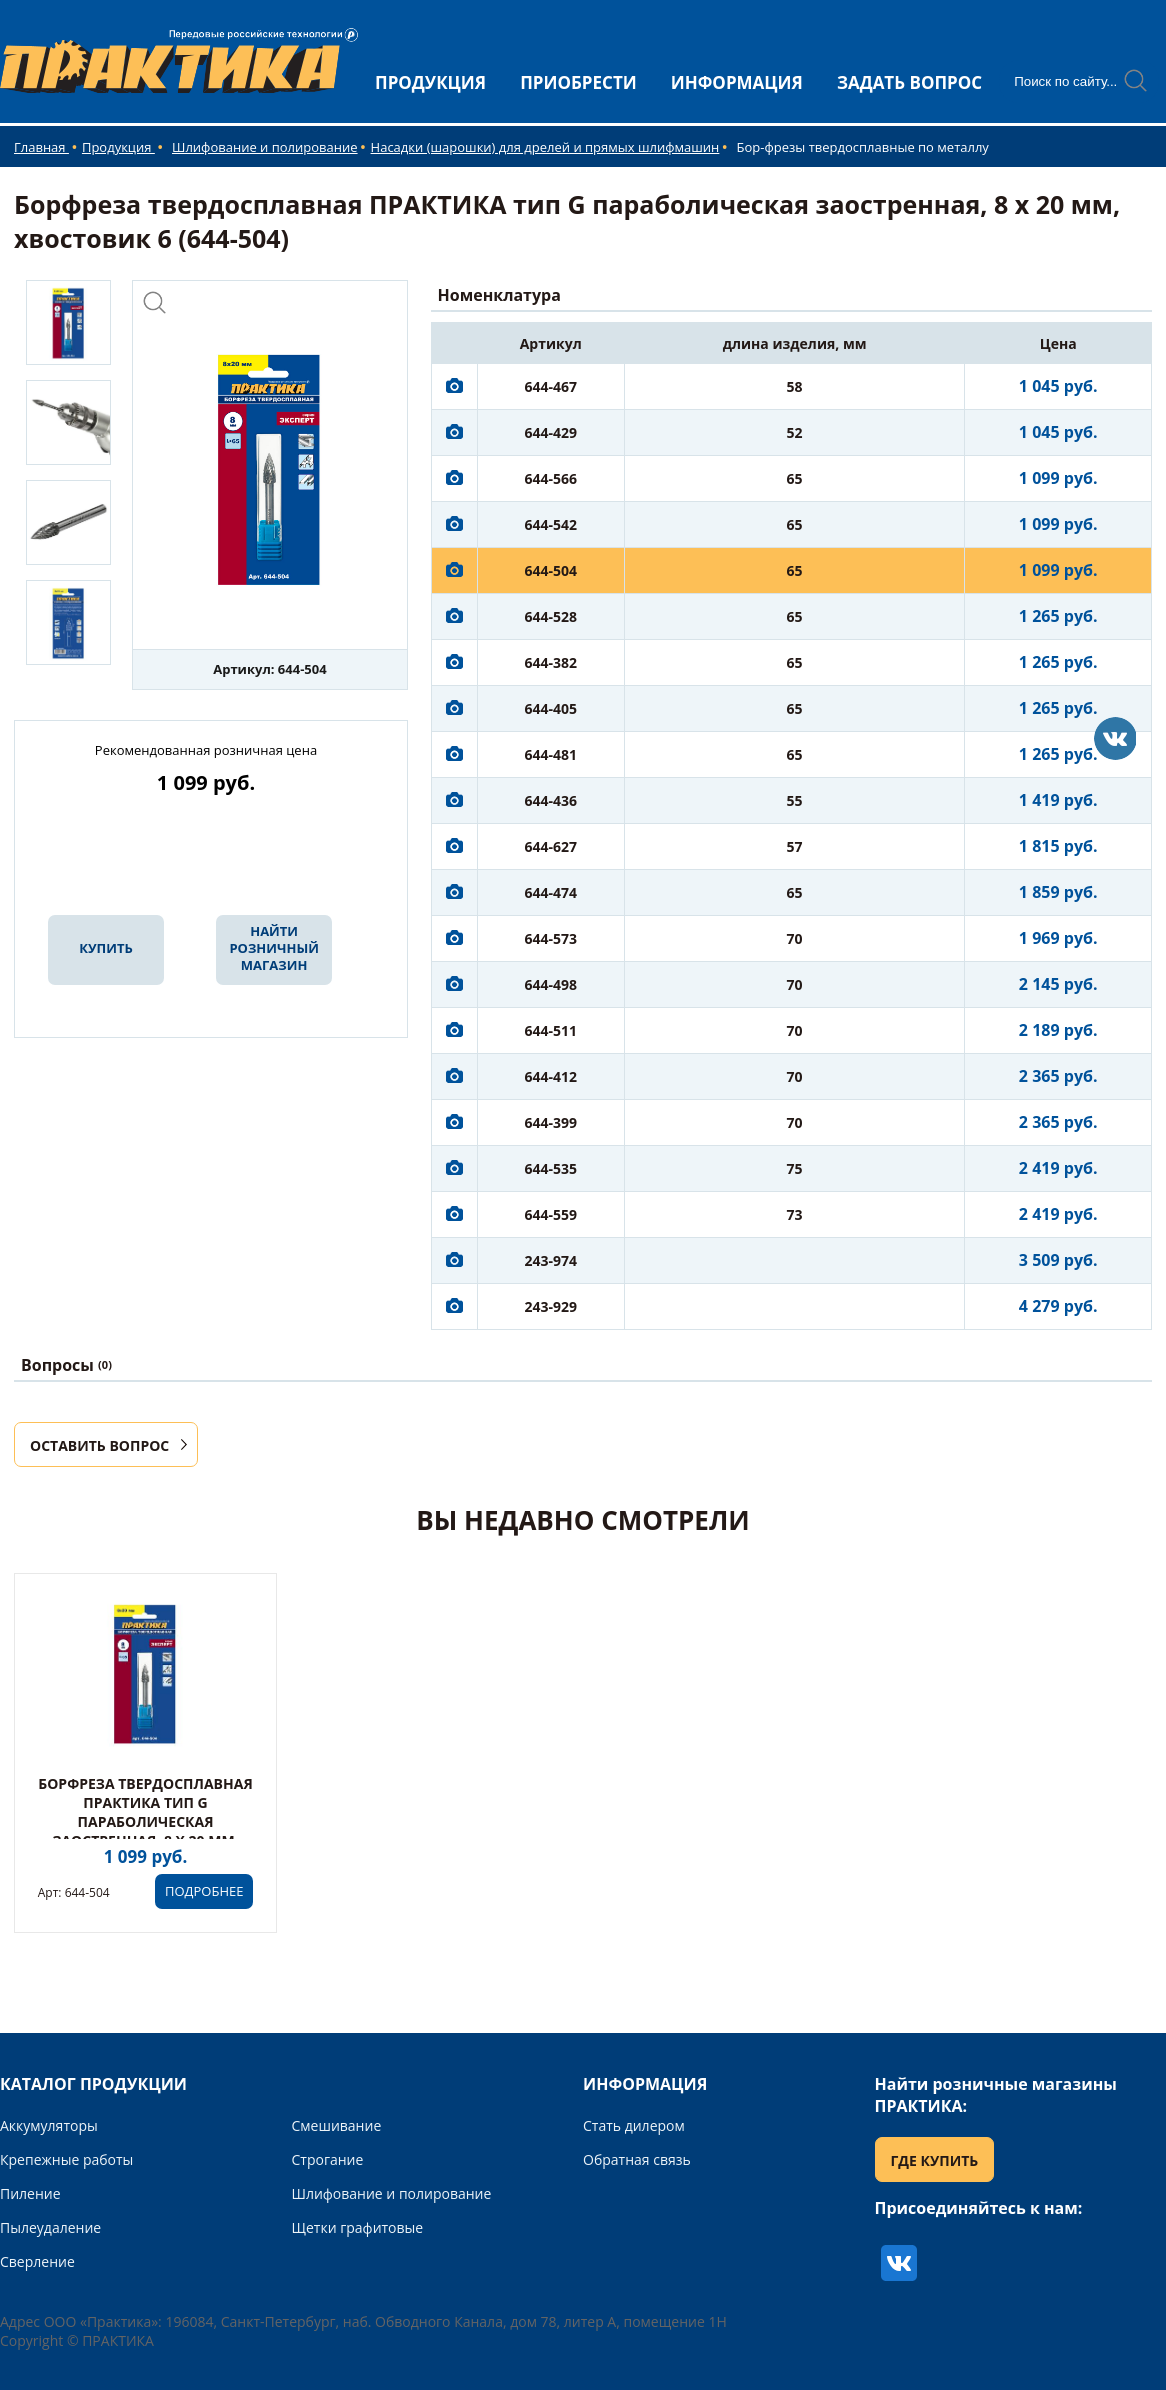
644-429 (550, 432)
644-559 (550, 1214)
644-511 (550, 1030)
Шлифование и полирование (265, 147)
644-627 (550, 846)
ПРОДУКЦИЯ (430, 82)
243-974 (550, 1260)
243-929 (550, 1306)
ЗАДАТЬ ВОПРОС (909, 82)
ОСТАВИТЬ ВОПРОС (99, 1445)
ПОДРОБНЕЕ (204, 1891)
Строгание (328, 2159)
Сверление (37, 2261)
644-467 (550, 386)
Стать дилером (634, 2125)
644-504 (550, 570)
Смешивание (337, 2125)
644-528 (550, 616)
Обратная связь (637, 2159)
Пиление (30, 2193)
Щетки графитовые (358, 2227)
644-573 (550, 938)
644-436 (550, 800)
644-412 (550, 1076)
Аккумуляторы (49, 2125)
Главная (41, 147)
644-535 (550, 1168)
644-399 (550, 1122)
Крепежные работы (66, 2159)
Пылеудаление (50, 2227)
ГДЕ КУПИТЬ (935, 2160)
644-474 (550, 892)
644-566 (550, 478)
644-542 (550, 524)
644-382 (550, 662)
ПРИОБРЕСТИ (578, 82)
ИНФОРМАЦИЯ (737, 82)
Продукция (118, 147)
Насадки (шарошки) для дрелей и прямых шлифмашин (545, 147)
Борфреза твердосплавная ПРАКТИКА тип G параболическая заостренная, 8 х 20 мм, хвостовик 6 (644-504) (145, 1821)
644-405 (550, 708)
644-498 (550, 984)
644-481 (550, 754)
